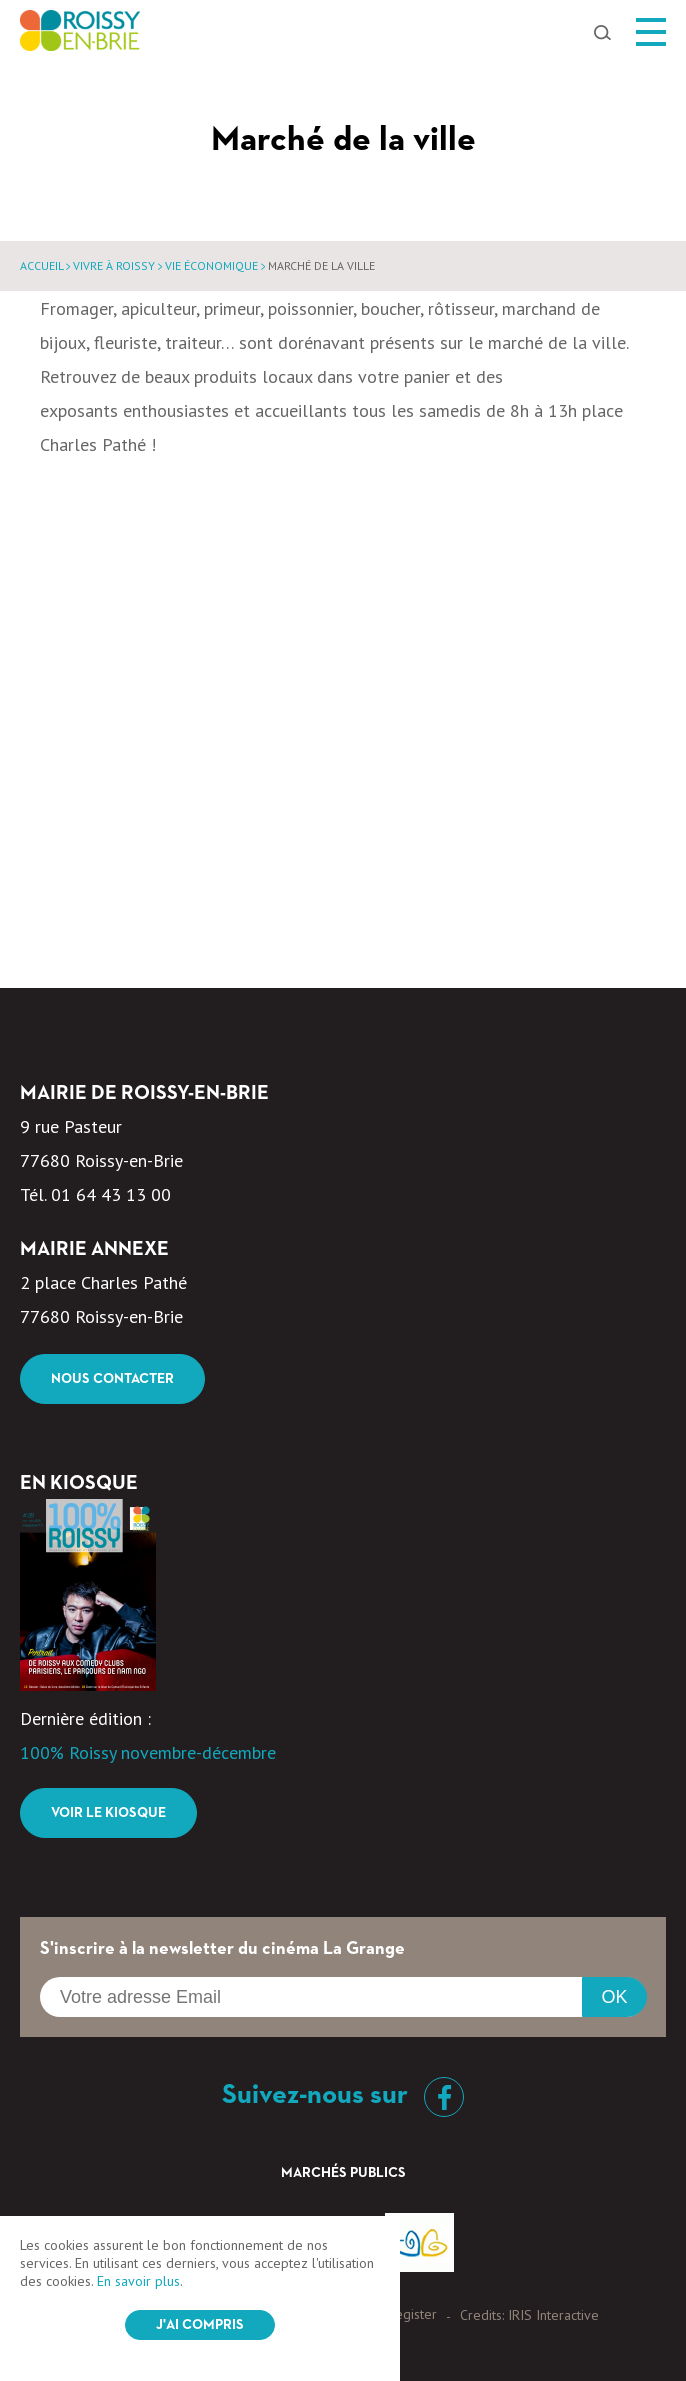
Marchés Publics (343, 2173)
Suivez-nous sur (343, 2095)
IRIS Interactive (553, 2315)
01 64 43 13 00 (111, 1194)
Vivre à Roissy (114, 265)
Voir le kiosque (108, 1813)
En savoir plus (138, 2281)
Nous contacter (112, 1379)
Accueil (41, 265)
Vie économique (211, 265)
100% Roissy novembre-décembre (148, 1752)
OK (614, 1997)
